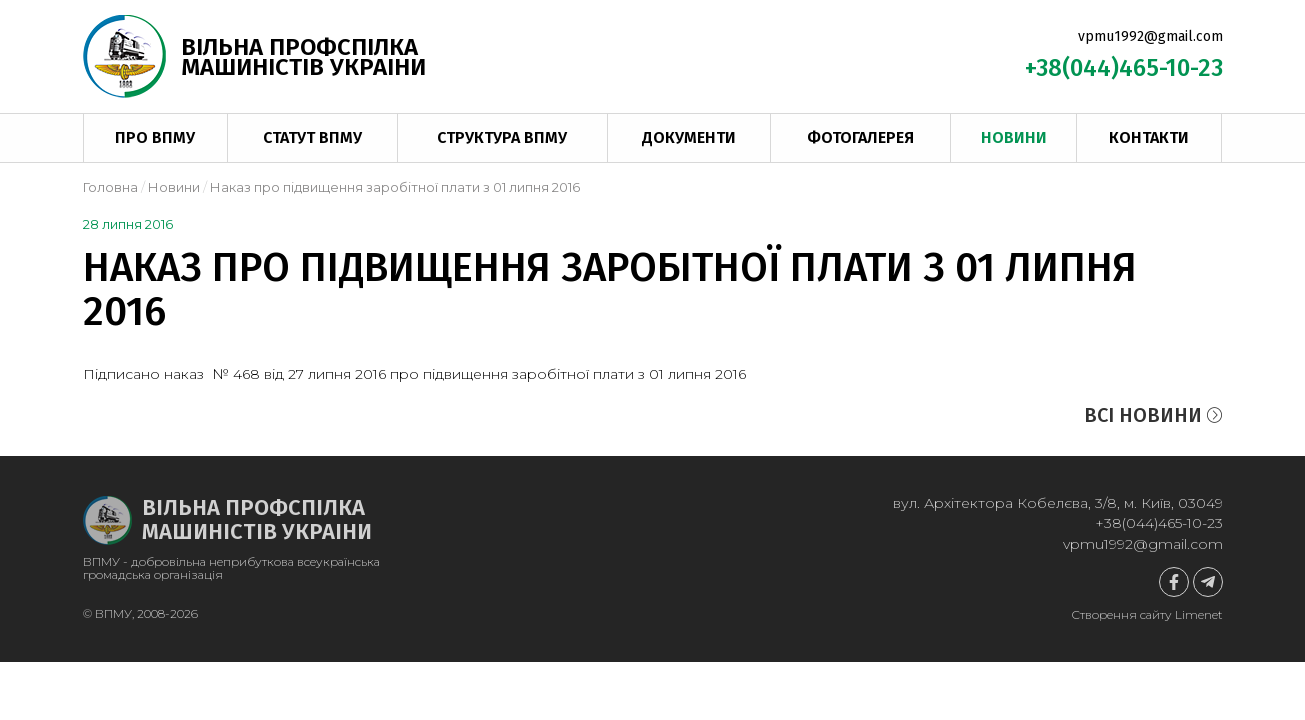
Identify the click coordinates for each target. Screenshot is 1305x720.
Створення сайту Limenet (1147, 614)
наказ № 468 (212, 374)
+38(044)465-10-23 (1124, 68)
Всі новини (1153, 415)
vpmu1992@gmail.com (1150, 36)
